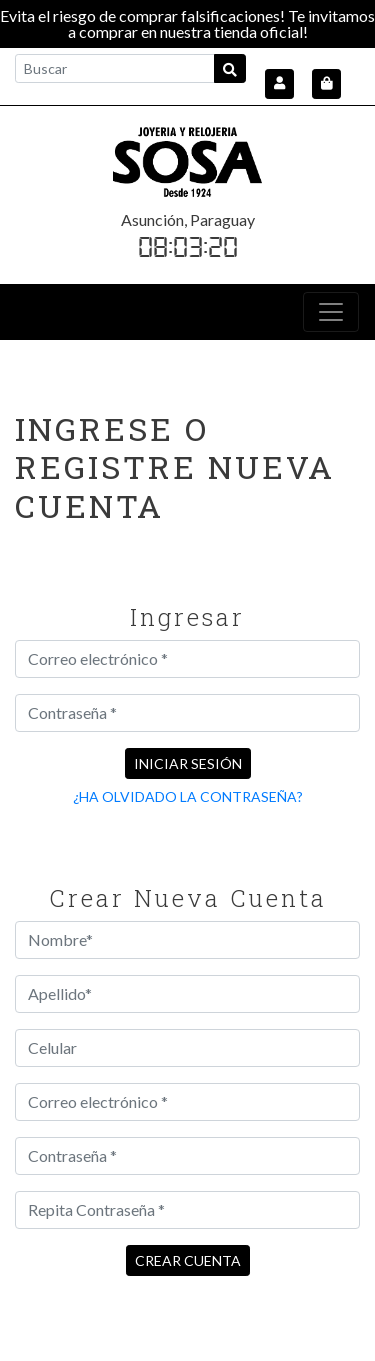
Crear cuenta (188, 1260)
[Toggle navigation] (331, 312)
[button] (279, 84)
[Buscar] (115, 68)
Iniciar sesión (188, 763)
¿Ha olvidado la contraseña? (188, 796)
